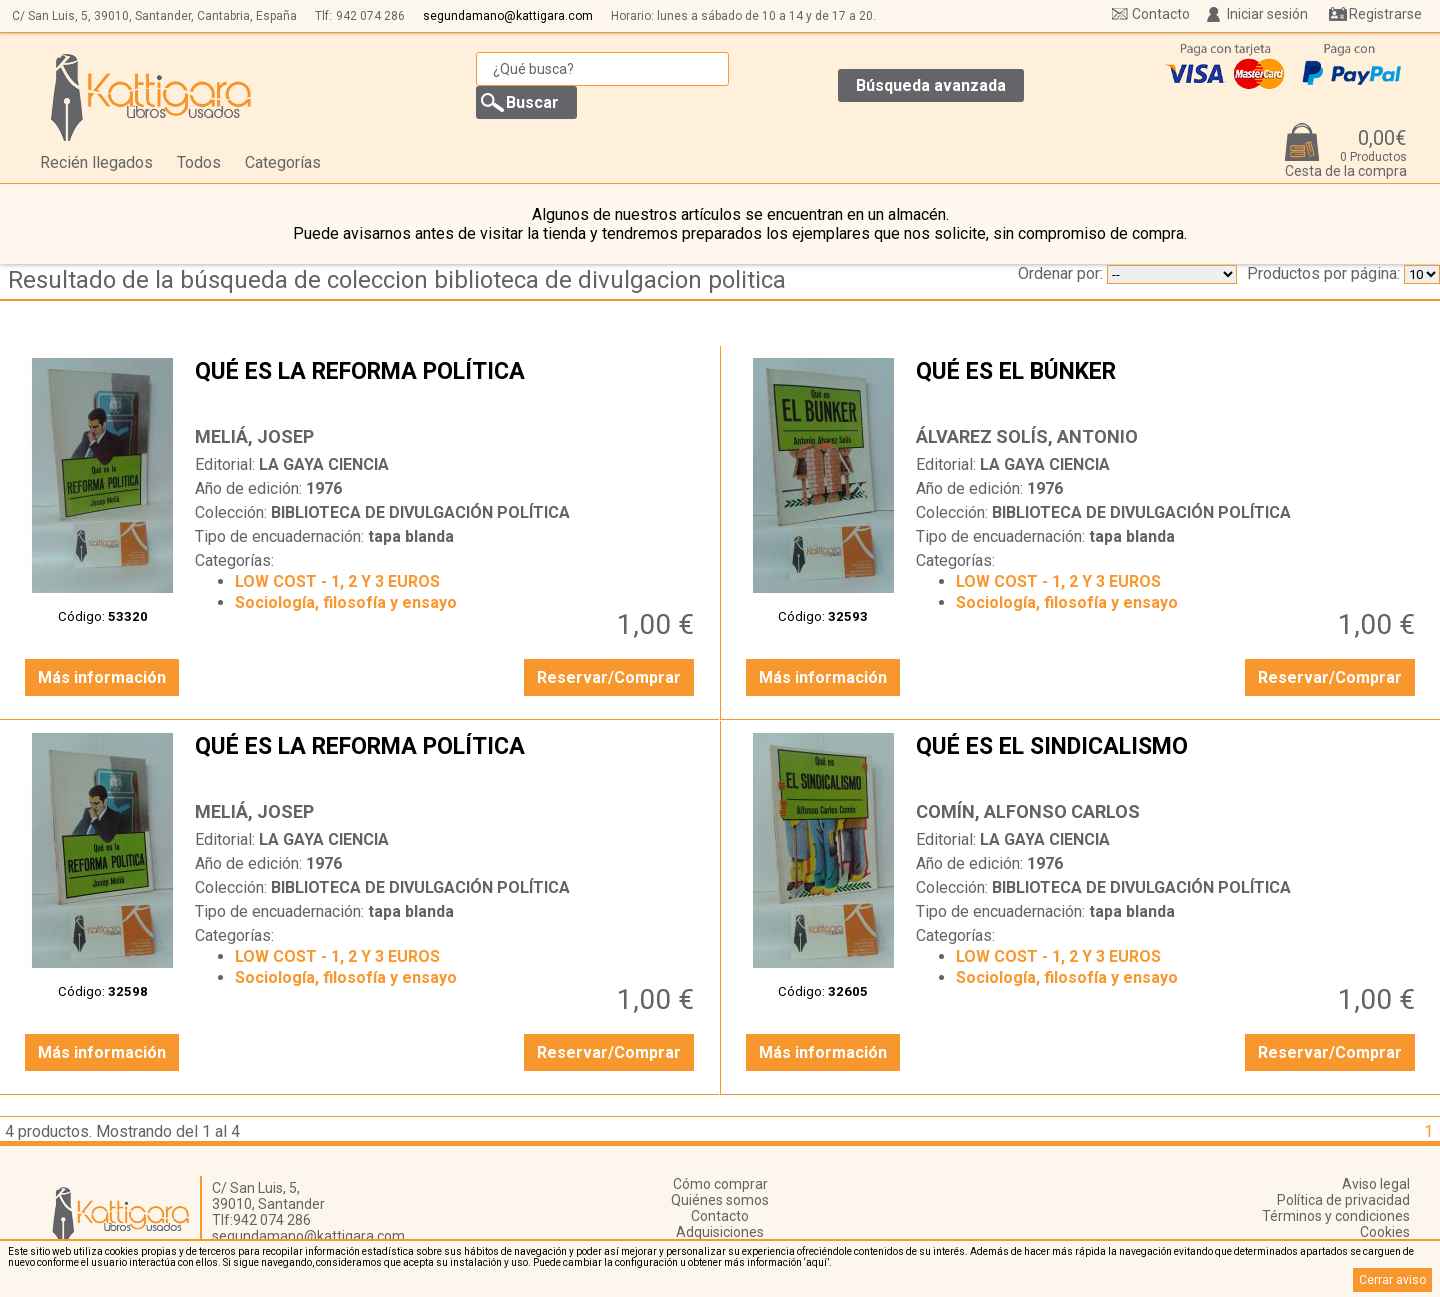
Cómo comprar (720, 1184)
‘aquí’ (816, 1262)
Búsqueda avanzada (931, 85)
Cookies (1385, 1232)
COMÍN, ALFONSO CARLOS (1028, 811)
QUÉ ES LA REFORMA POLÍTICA (447, 387)
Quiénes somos (720, 1200)
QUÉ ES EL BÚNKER (1168, 387)
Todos (199, 162)
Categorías (283, 162)
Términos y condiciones (1336, 1216)
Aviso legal (1376, 1184)
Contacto (1161, 14)
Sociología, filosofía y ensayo (346, 602)
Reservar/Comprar (609, 677)
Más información (102, 677)
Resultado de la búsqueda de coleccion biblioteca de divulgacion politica (397, 280)
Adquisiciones (720, 1232)
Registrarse (1385, 14)
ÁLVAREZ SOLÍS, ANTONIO (1027, 436)
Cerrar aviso (1392, 1280)
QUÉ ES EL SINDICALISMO (1168, 762)
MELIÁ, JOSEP (254, 436)
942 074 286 (370, 16)
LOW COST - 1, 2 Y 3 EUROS (337, 581)
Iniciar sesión (1267, 14)
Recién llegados (96, 162)
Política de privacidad (1343, 1200)
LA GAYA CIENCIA (324, 464)
